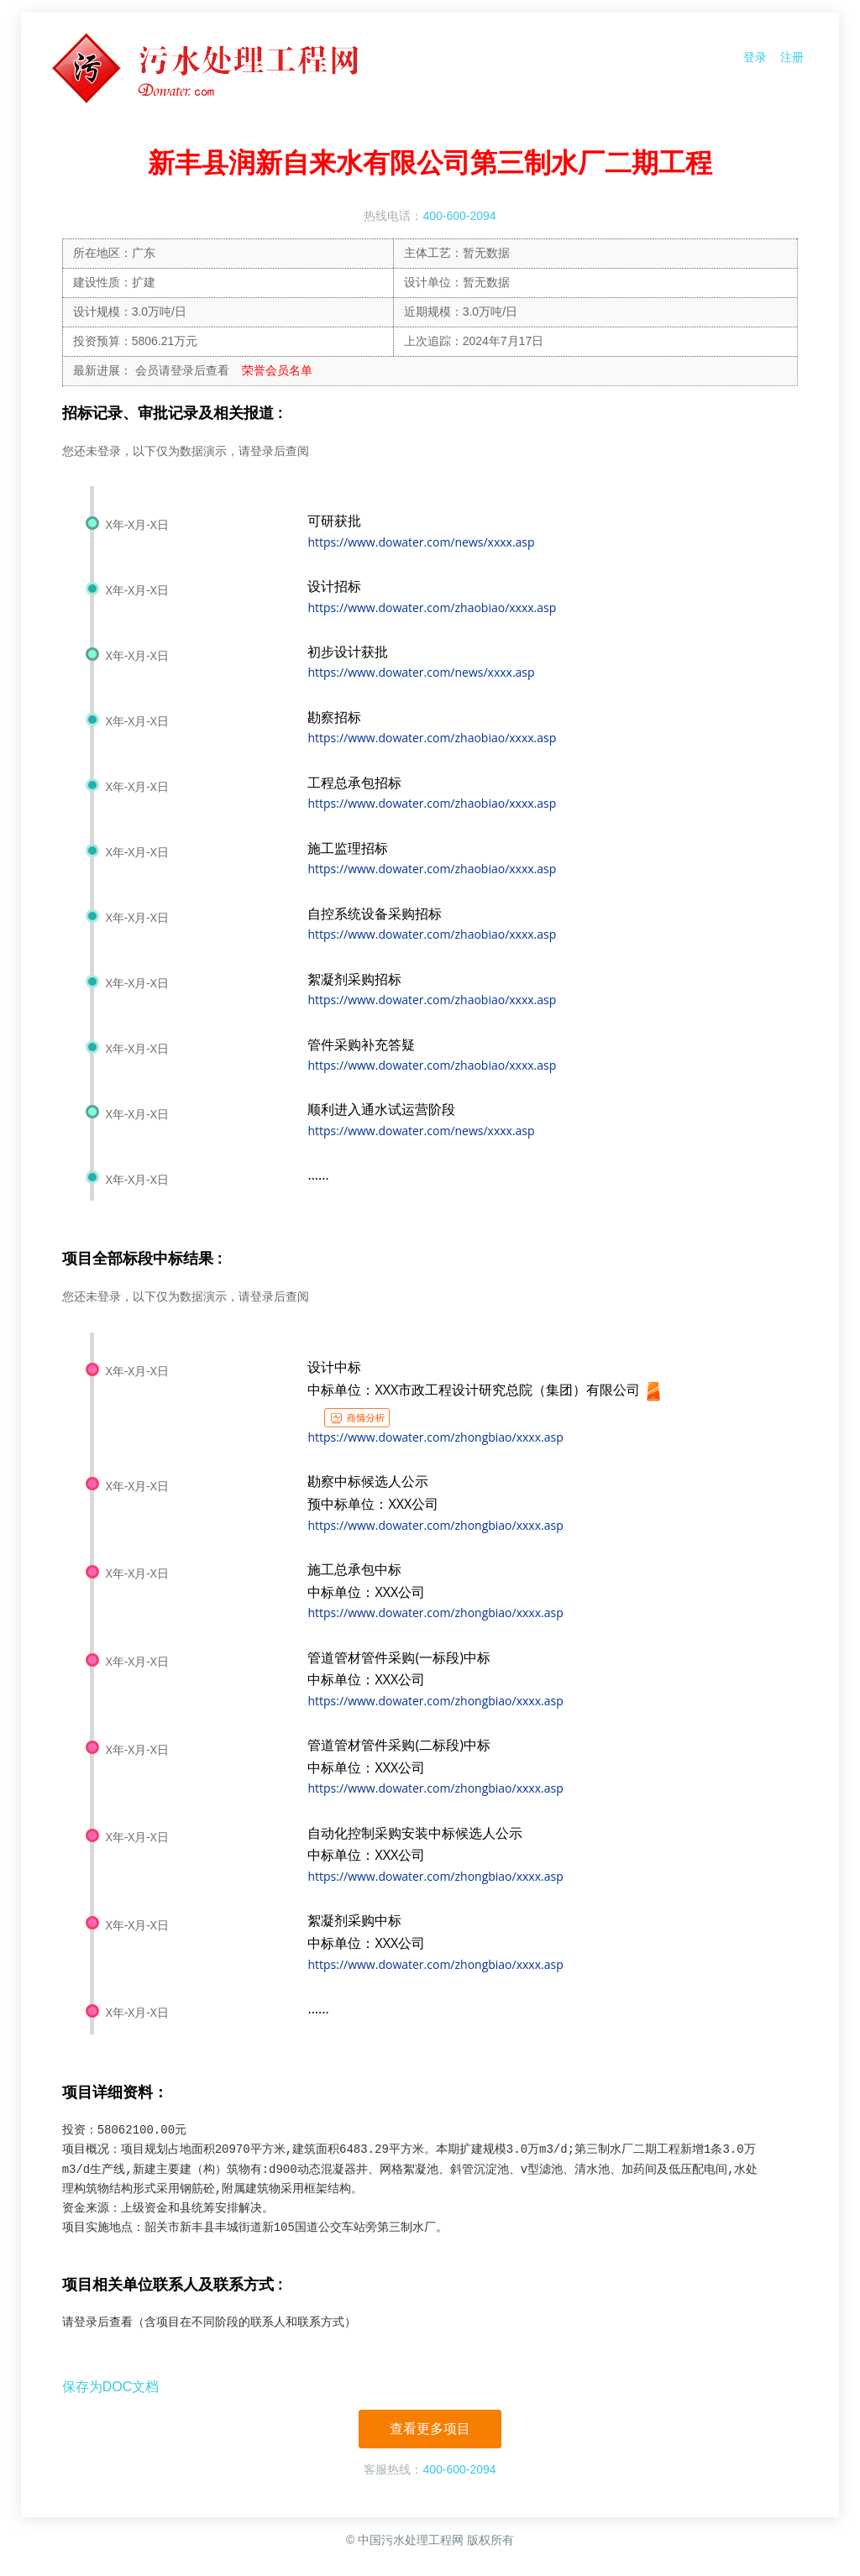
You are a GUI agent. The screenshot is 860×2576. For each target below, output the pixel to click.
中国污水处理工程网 (411, 2540)
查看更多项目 (430, 2429)
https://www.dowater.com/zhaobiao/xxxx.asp (431, 607)
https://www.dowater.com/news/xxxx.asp (420, 542)
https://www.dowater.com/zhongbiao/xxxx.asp (435, 1437)
